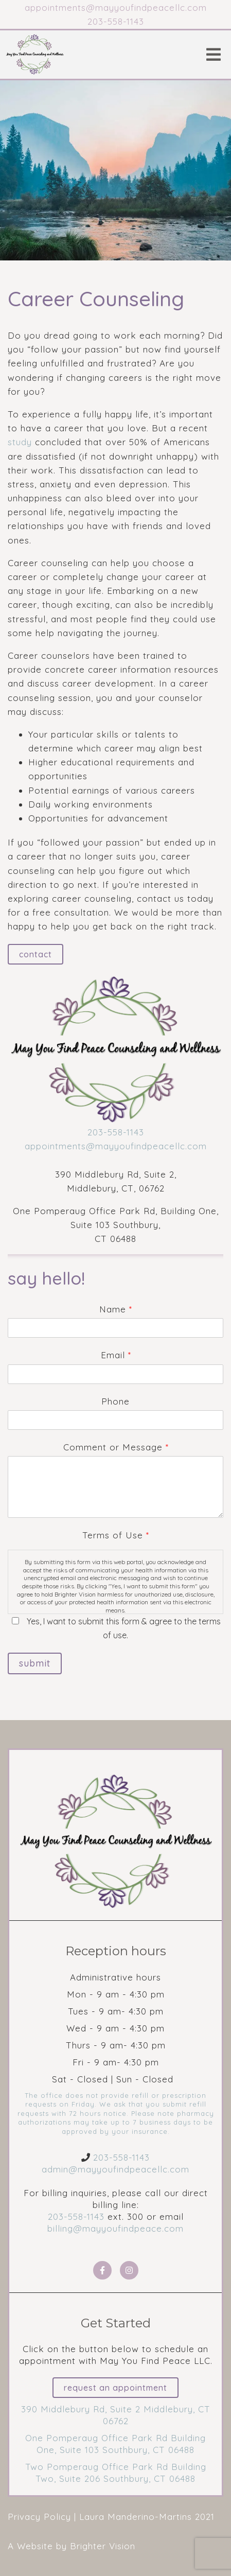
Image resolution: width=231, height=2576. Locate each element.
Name (115, 1309)
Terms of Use (115, 1535)
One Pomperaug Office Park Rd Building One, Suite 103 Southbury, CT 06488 (115, 2443)
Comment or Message (115, 1447)
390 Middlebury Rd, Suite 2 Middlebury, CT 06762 (115, 2415)
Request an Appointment (115, 2387)
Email (116, 1355)
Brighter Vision (102, 2545)
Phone (115, 1401)
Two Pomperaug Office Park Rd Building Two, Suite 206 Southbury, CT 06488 (115, 2472)
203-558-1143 (115, 1132)
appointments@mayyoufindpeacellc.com (116, 1146)
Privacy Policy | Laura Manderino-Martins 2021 (111, 2516)
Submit (34, 1663)
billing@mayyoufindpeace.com (115, 2228)
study (20, 441)
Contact (35, 954)
